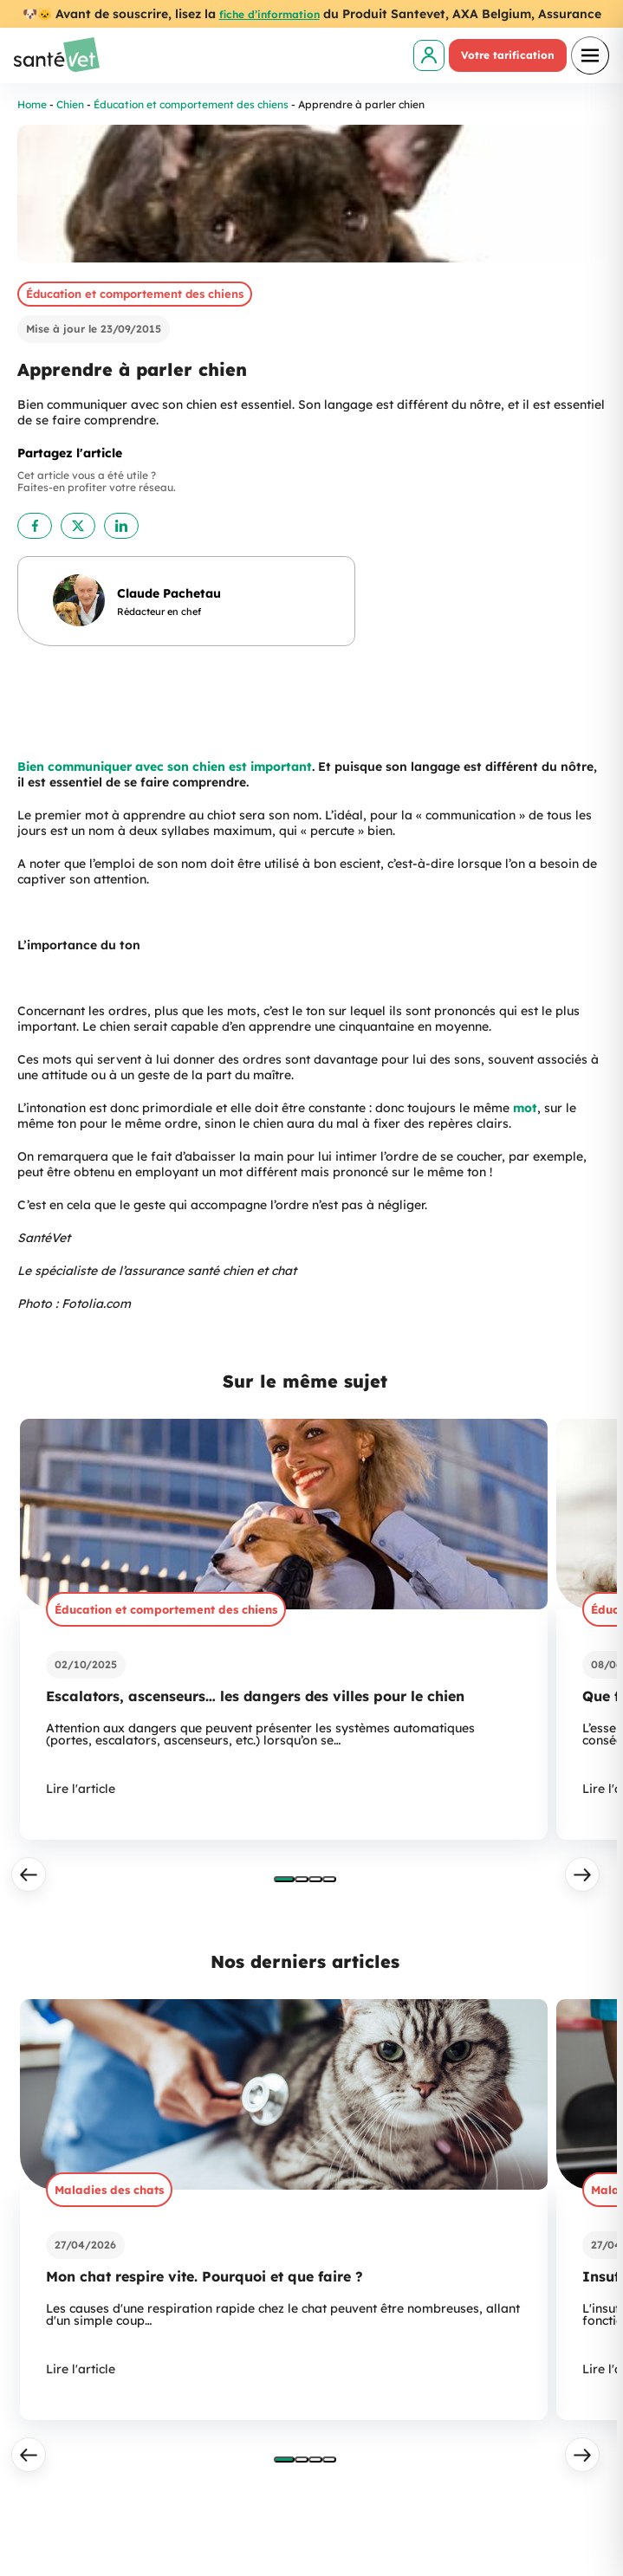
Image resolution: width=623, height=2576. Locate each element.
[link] (429, 55)
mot (525, 1108)
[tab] (284, 1879)
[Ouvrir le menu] (590, 55)
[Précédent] (28, 1874)
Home (32, 104)
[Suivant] (582, 1874)
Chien (70, 104)
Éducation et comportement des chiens (191, 104)
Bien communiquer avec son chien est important (164, 766)
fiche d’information (269, 14)
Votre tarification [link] (508, 55)
